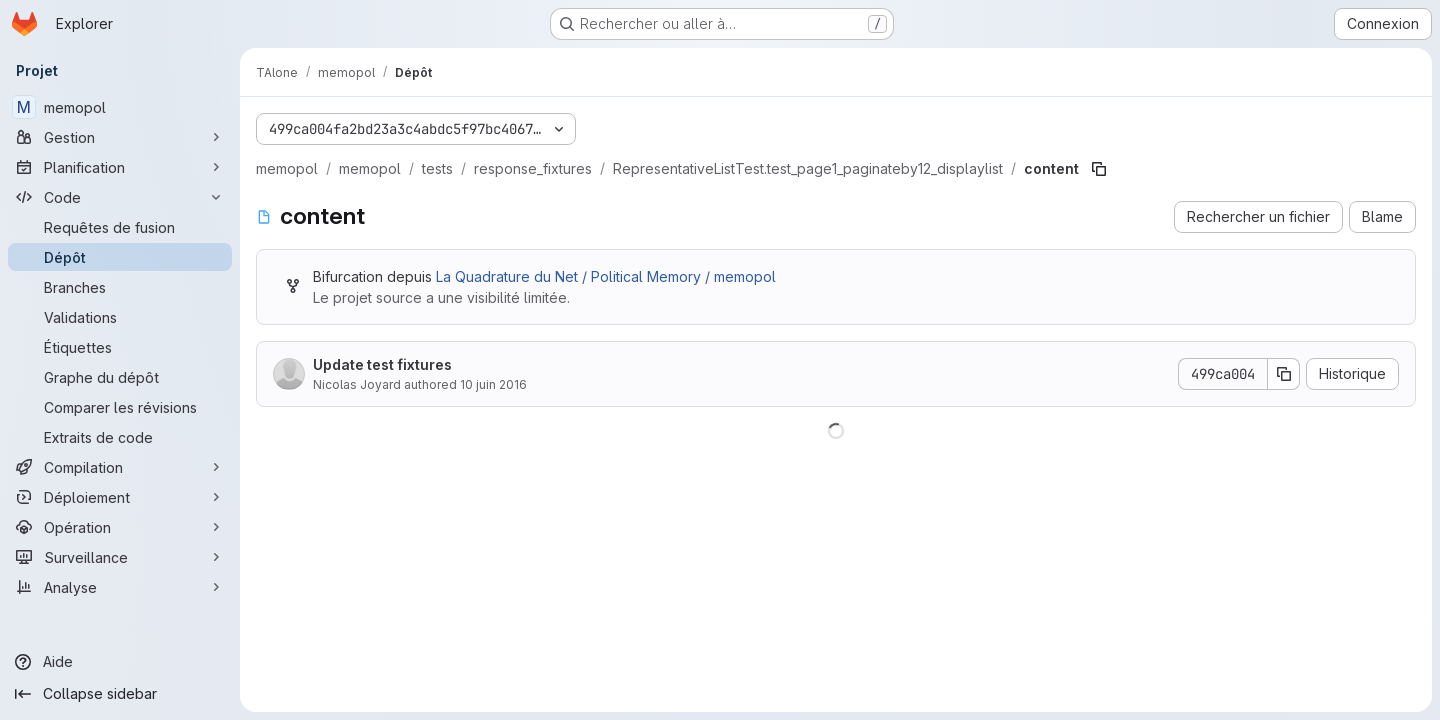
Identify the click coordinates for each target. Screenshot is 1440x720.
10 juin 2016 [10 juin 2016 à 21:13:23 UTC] (493, 384)
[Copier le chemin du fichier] (1099, 169)
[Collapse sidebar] (120, 694)
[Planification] (120, 167)
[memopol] (120, 107)
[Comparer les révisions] (120, 407)
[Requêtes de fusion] (120, 227)
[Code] (120, 197)
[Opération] (120, 527)
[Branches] (120, 287)
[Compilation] (120, 467)
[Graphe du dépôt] (120, 377)
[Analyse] (120, 587)
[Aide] (120, 662)
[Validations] (120, 317)
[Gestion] (120, 137)
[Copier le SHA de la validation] (1284, 374)
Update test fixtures (382, 364)
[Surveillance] (120, 557)
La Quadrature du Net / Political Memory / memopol (606, 276)
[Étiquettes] (120, 347)
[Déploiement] (120, 497)
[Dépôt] (120, 257)
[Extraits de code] (120, 437)
